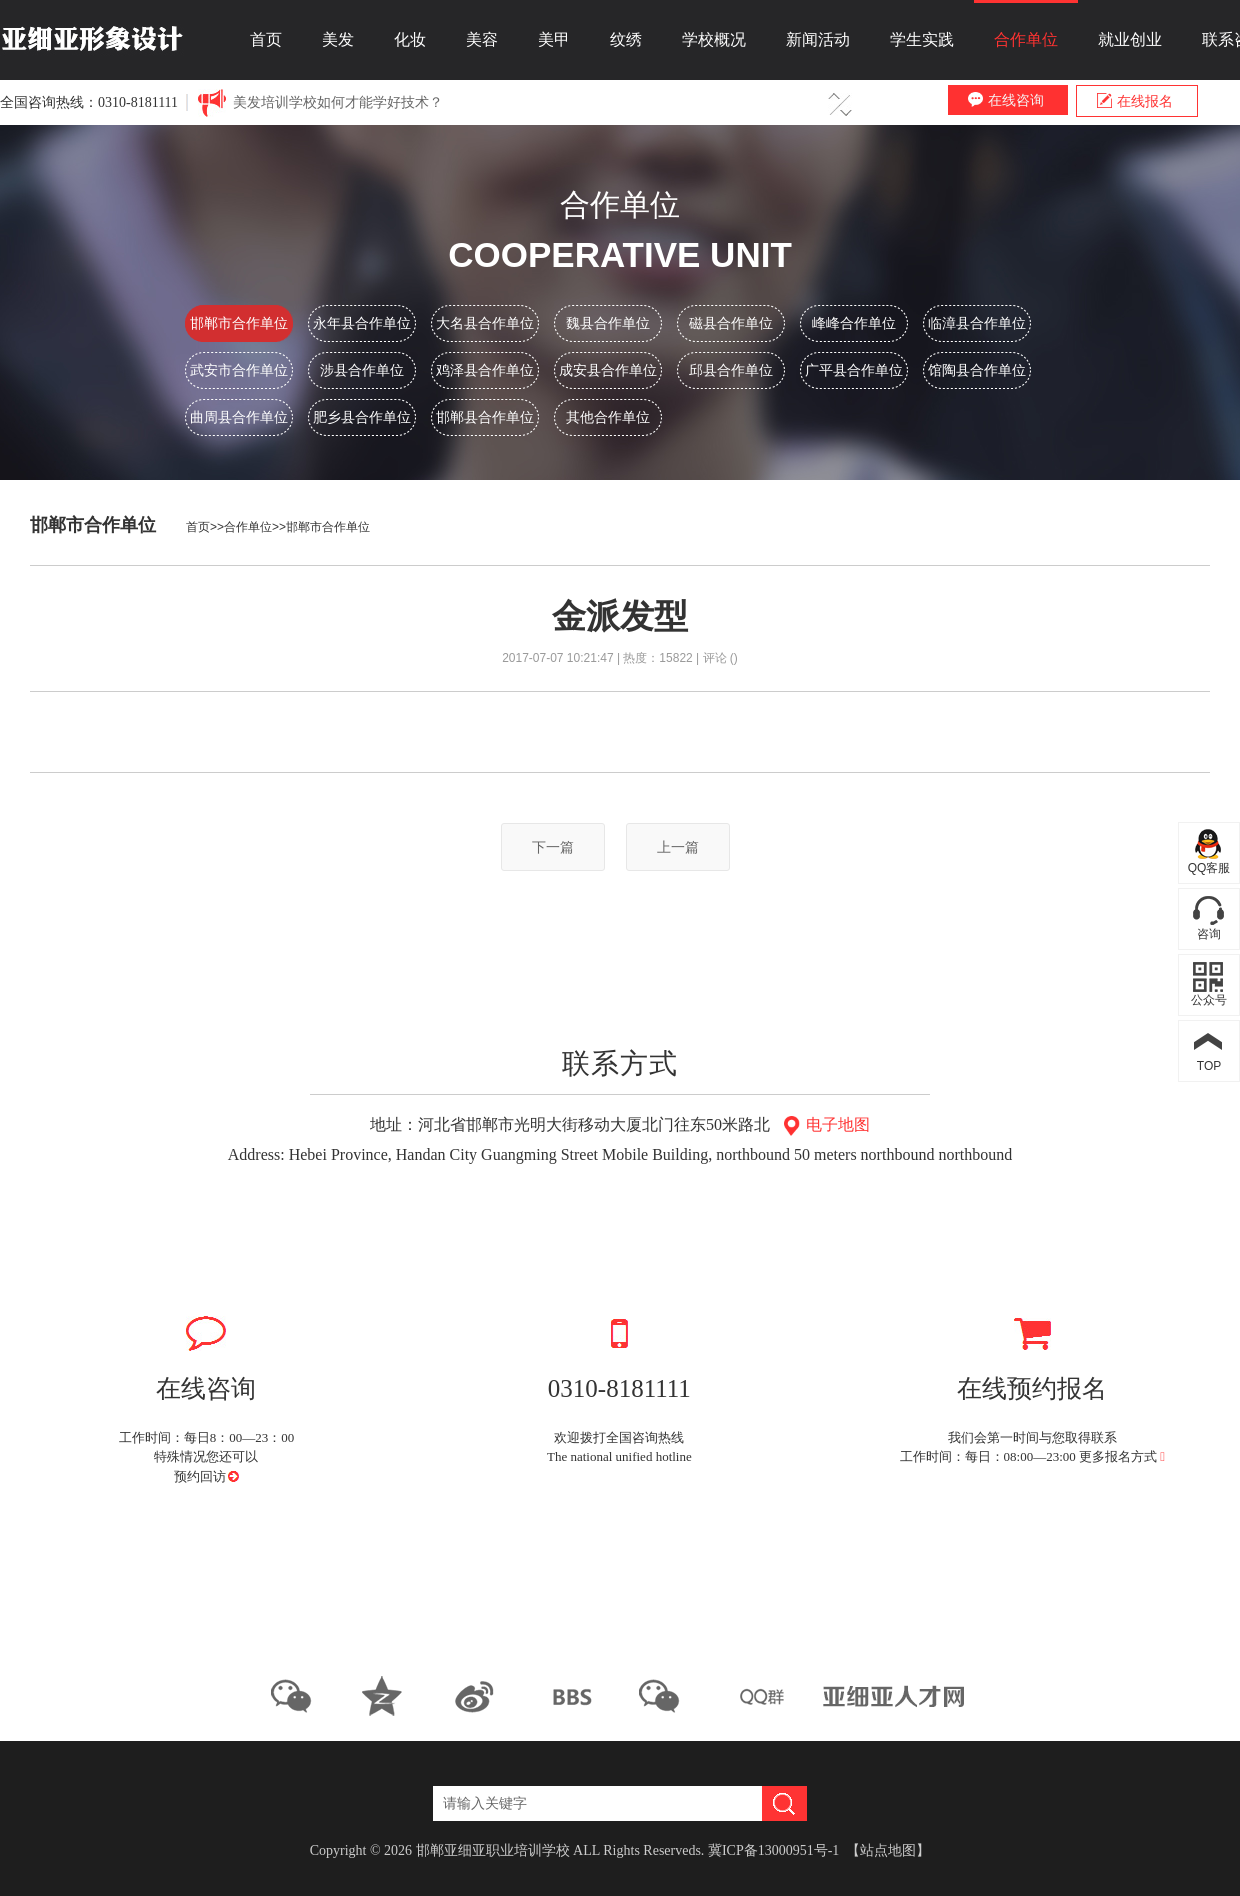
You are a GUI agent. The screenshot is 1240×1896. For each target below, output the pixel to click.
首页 (266, 39)
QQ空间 (391, 1696)
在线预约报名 (1032, 1351)
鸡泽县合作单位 (485, 370)
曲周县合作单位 (239, 417)
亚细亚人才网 (896, 1696)
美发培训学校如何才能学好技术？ (338, 102)
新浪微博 (483, 1696)
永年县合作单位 (362, 323)
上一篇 (678, 847)
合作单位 (1026, 39)
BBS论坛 (667, 1696)
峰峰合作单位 (854, 323)
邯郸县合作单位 (485, 417)
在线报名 (1135, 101)
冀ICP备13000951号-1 (773, 1850)
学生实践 (922, 39)
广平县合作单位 (854, 370)
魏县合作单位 (608, 323)
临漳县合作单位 (977, 323)
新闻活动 (818, 39)
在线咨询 (1006, 100)
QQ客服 (1209, 868)
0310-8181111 (619, 1351)
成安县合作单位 (608, 370)
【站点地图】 (888, 1850)
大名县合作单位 (485, 323)
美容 (482, 39)
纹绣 (626, 39)
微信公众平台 (299, 1696)
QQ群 (759, 1696)
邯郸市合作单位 (239, 323)
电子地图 (824, 1124)
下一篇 (553, 847)
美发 (338, 39)
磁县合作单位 (731, 323)
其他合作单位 (608, 417)
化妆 (410, 39)
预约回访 (201, 1476)
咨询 (1209, 934)
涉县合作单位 (362, 370)
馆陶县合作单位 (977, 370)
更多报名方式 (1122, 1456)
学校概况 (714, 39)
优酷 (575, 1696)
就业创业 (1130, 39)
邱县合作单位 (731, 370)
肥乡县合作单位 (362, 417)
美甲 (554, 39)
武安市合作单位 (239, 370)
